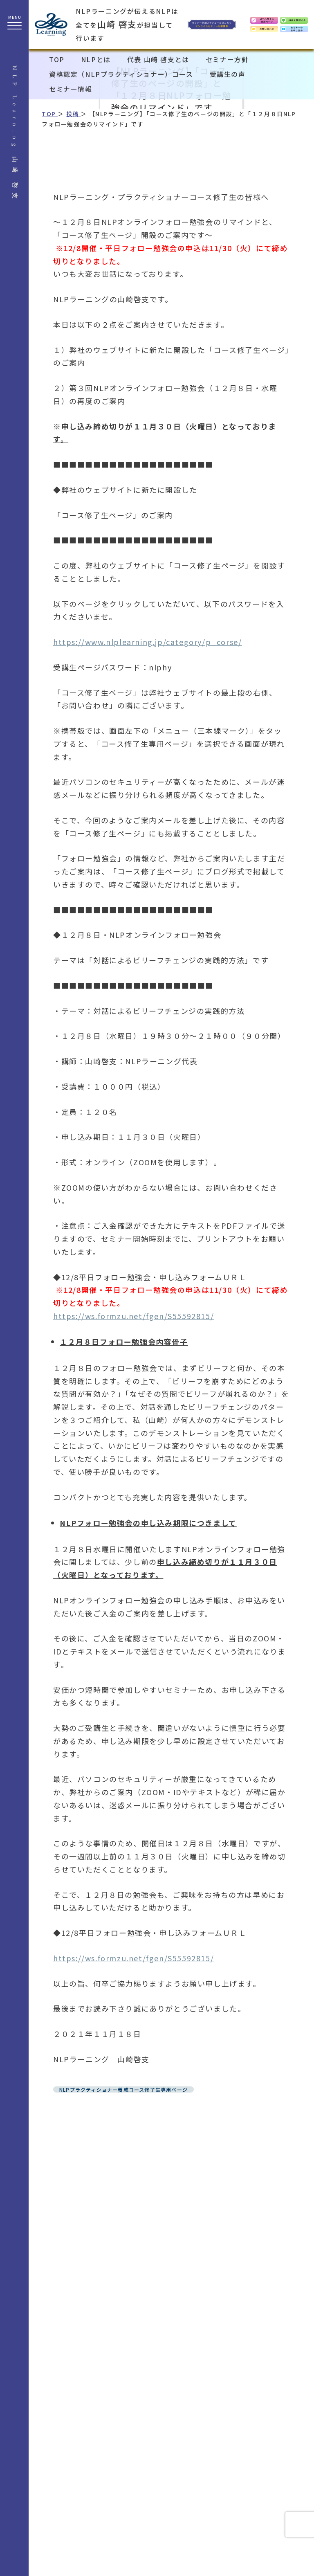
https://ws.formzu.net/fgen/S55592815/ (133, 1315)
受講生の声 (228, 74)
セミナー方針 (227, 59)
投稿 (73, 114)
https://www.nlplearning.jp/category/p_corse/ (147, 641)
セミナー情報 (70, 89)
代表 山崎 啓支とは (158, 59)
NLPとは (96, 59)
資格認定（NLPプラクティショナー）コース (121, 74)
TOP (57, 59)
